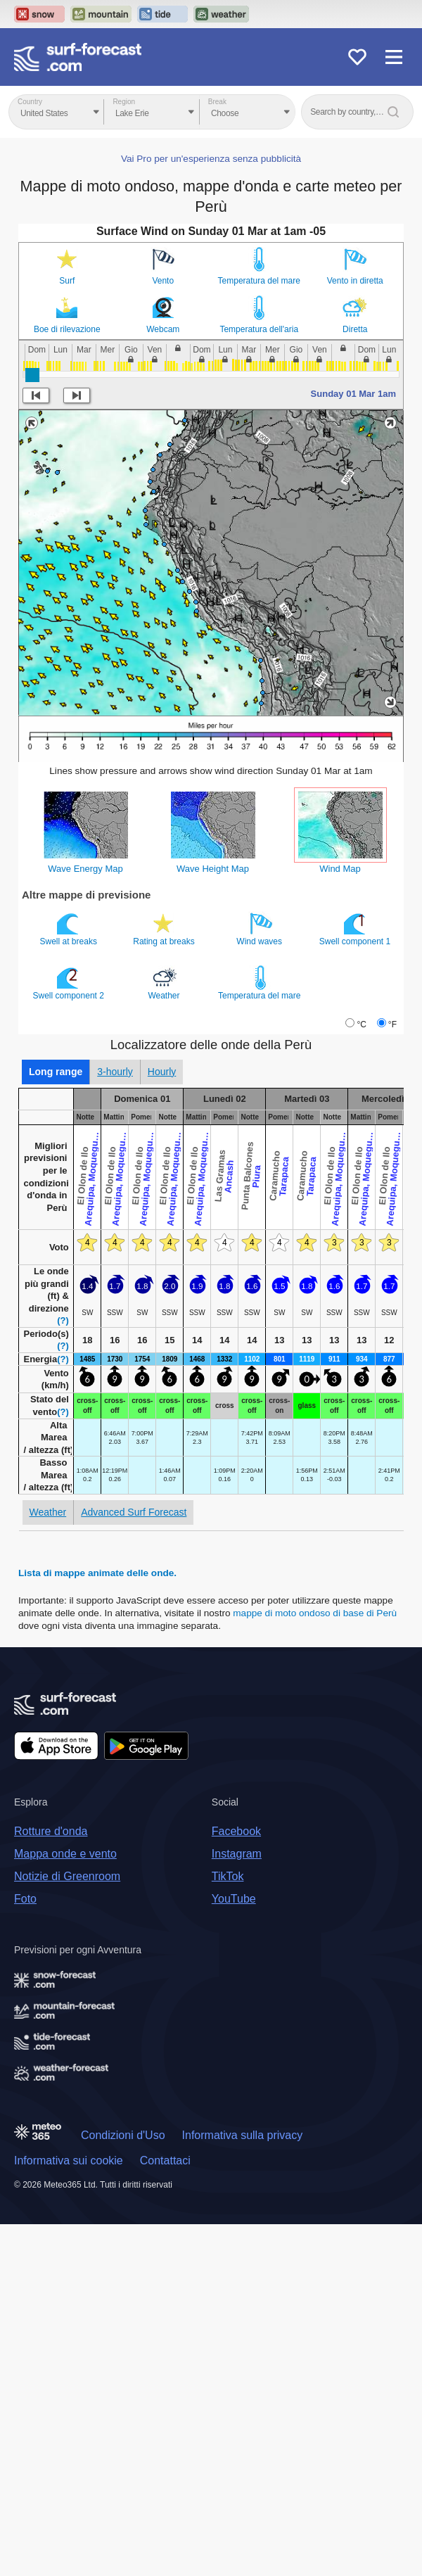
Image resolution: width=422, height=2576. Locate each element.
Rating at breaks (165, 928)
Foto (25, 1899)
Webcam (162, 329)
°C (361, 1024)
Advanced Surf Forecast (133, 1512)
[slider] (32, 375)
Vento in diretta (355, 281)
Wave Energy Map (85, 868)
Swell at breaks (70, 928)
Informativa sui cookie (68, 2160)
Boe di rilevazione (67, 329)
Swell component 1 (356, 928)
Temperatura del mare (259, 281)
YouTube (234, 1899)
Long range (55, 1071)
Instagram (237, 1854)
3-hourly (115, 1071)
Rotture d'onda (50, 1831)
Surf (67, 281)
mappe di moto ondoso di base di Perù (315, 1613)
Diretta (355, 329)
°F (392, 1024)
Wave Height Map (213, 868)
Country (30, 102)
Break (217, 102)
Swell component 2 (70, 983)
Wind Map (340, 868)
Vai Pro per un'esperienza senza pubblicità (211, 158)
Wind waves (260, 928)
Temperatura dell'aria (258, 329)
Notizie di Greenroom (67, 1876)
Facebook (236, 1831)
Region (124, 102)
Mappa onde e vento (65, 1854)
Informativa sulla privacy (242, 2135)
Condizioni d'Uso (123, 2135)
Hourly (162, 1071)
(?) (63, 1320)
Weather (164, 983)
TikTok (228, 1876)
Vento (163, 281)
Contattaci (165, 2160)
